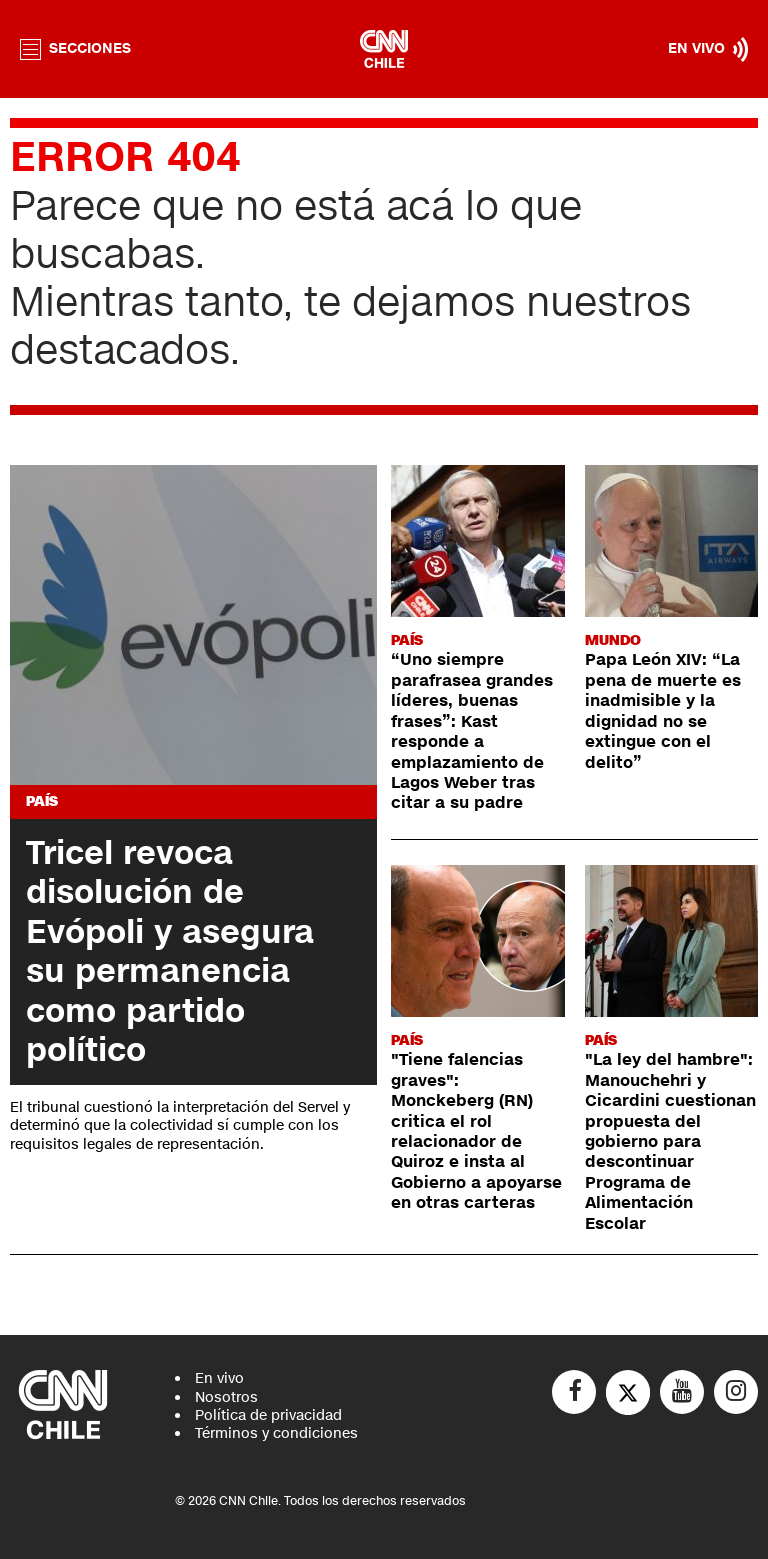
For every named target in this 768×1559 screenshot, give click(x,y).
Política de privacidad (268, 1415)
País (42, 801)
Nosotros (226, 1397)
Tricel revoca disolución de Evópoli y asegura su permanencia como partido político (170, 951)
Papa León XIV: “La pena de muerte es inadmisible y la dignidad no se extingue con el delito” (663, 711)
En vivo (219, 1378)
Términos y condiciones (276, 1433)
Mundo (613, 640)
